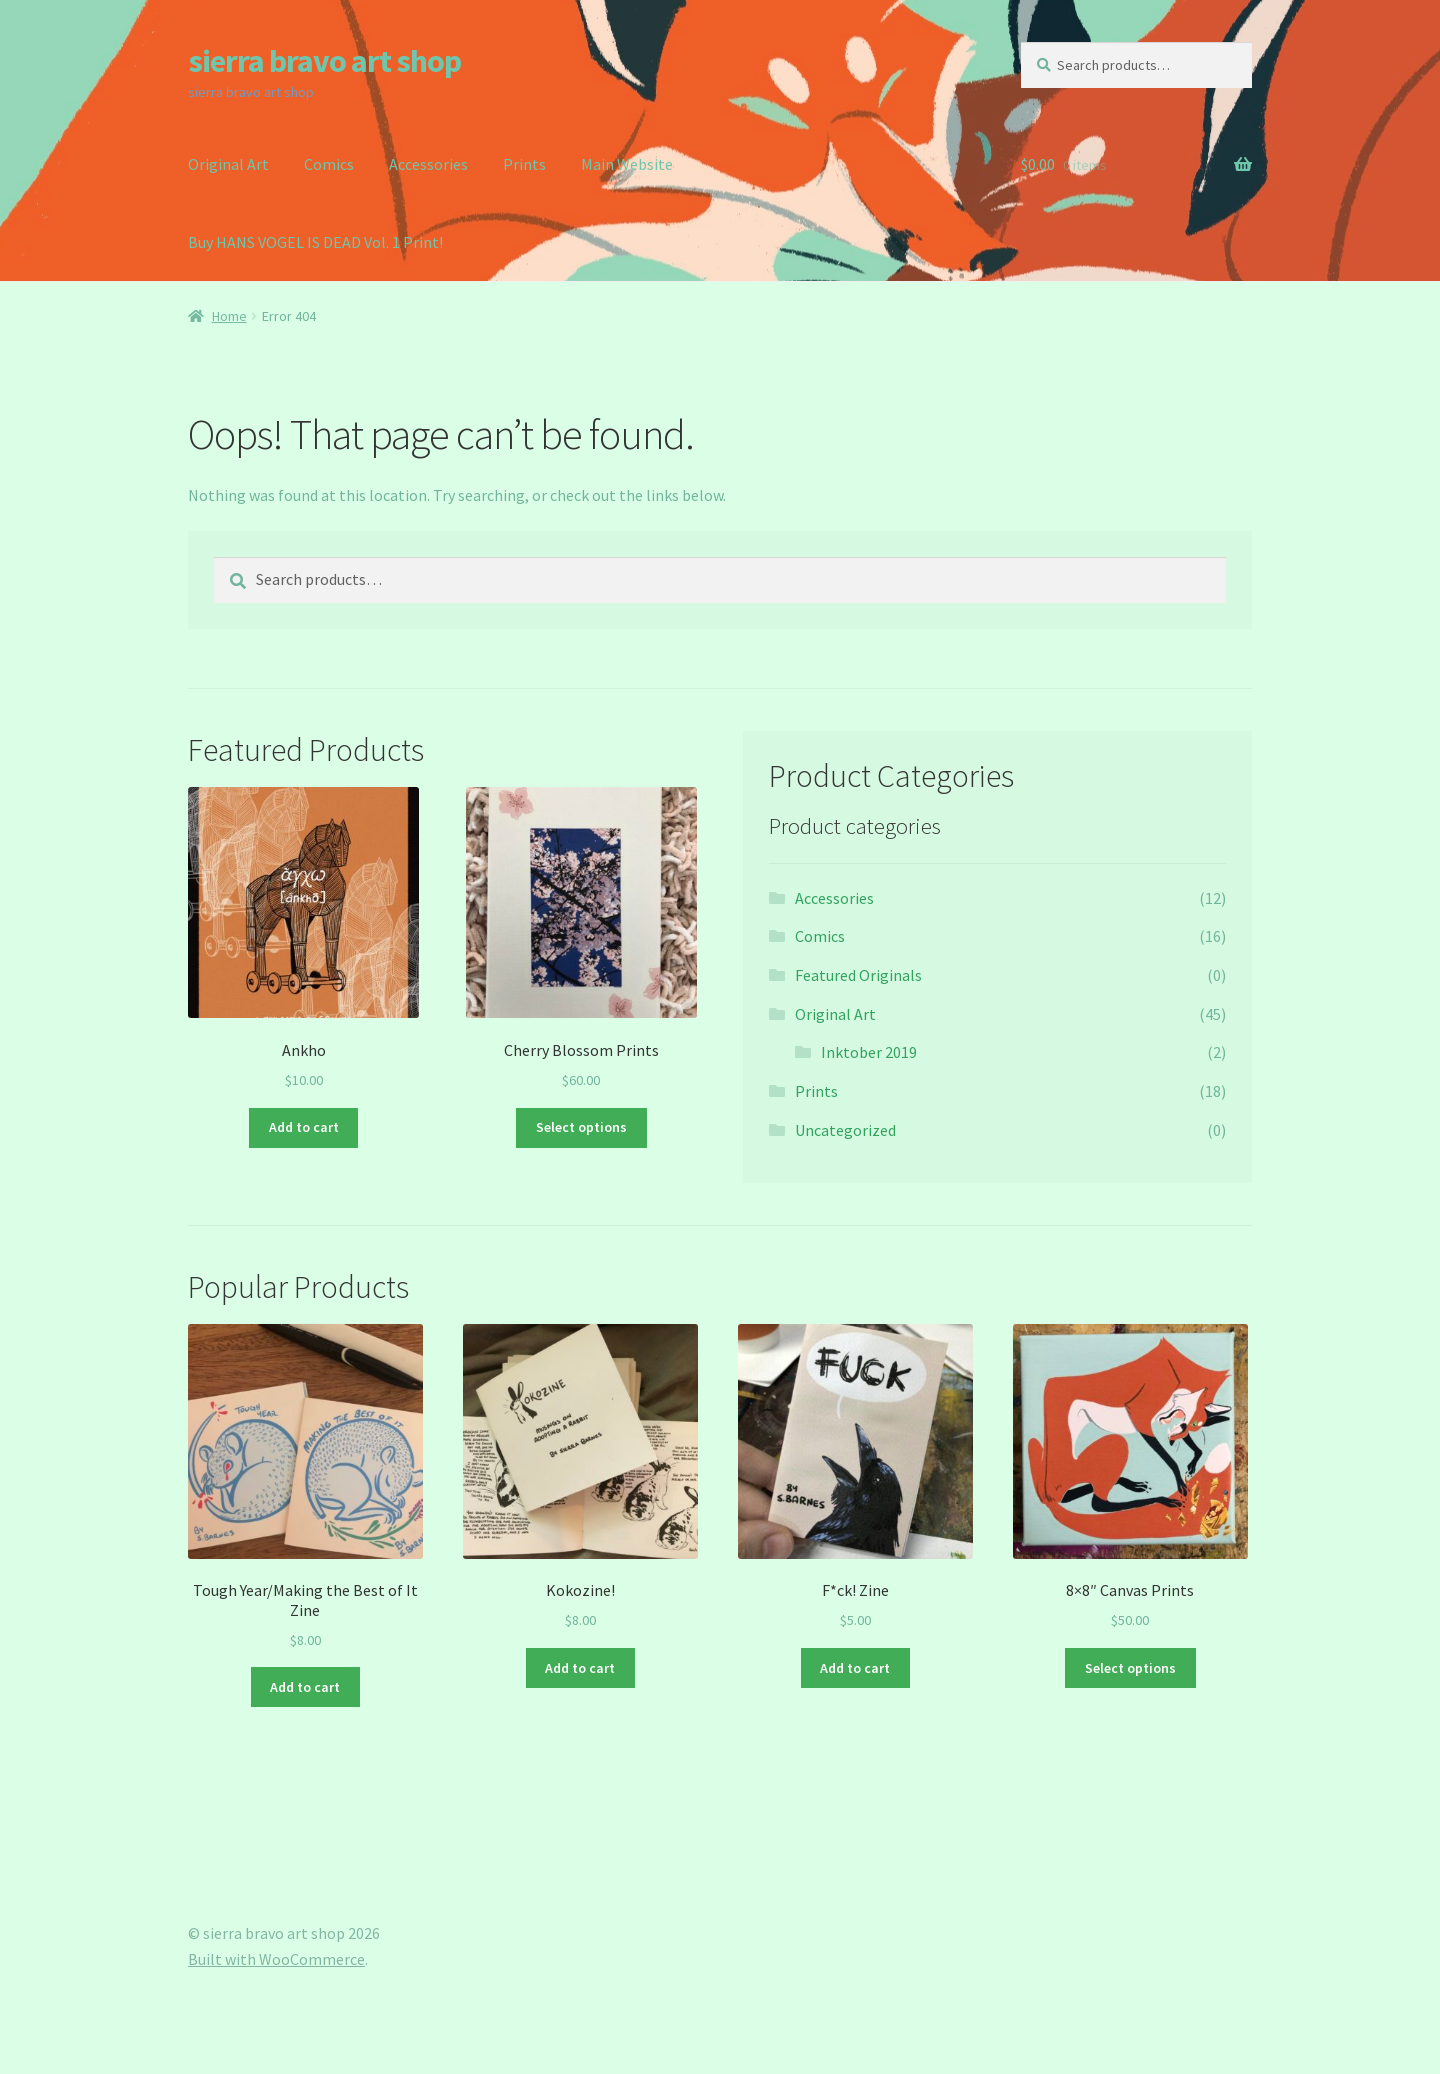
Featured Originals (858, 975)
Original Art (228, 164)
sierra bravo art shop (324, 61)
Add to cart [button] (304, 1127)
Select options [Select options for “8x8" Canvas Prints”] (1130, 1668)
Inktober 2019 (869, 1052)
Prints (524, 164)
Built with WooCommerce (276, 1959)
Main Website (627, 164)
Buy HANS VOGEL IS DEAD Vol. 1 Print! (315, 242)
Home (229, 316)
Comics (329, 164)
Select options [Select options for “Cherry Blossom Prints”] (581, 1127)
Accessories (428, 164)
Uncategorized (845, 1130)
